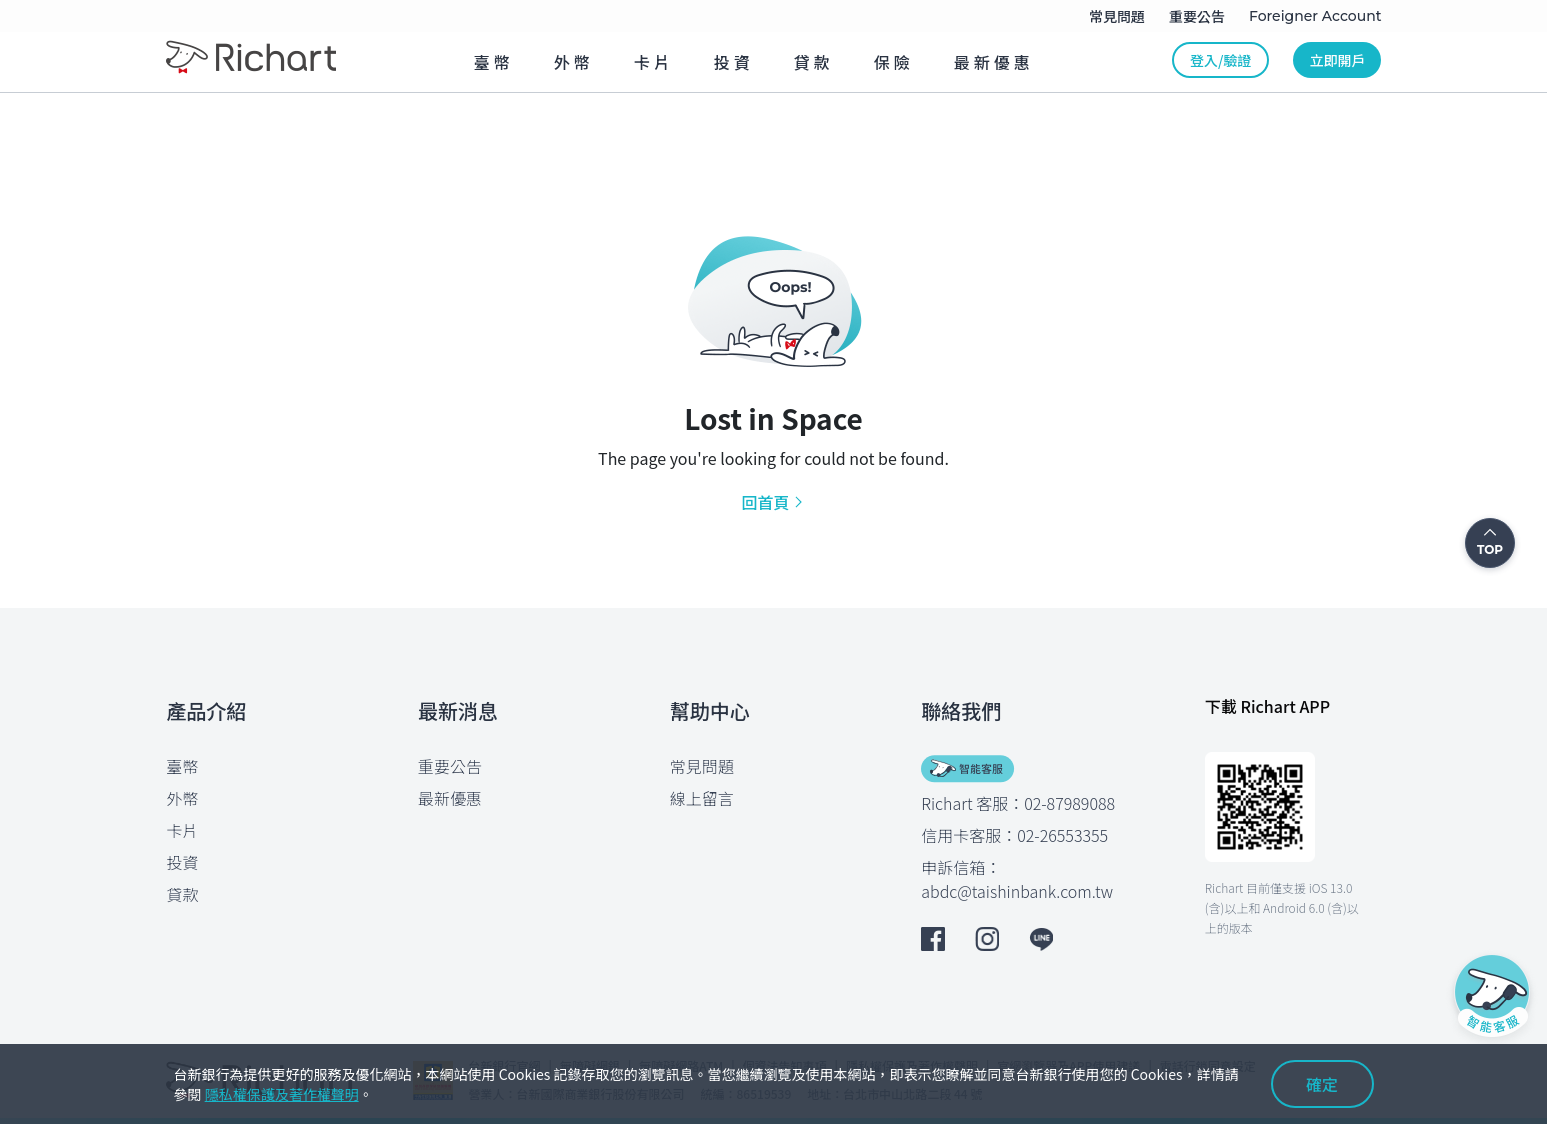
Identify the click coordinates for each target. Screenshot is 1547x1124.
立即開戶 (1337, 60)
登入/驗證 (1220, 60)
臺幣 (183, 766)
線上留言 (702, 798)
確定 (1322, 1084)
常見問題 (702, 766)
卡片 (183, 830)
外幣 (183, 798)
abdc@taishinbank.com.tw (1017, 891)
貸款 (183, 894)
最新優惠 (450, 798)
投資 (183, 862)
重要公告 (450, 766)
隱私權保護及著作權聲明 (282, 1094)
